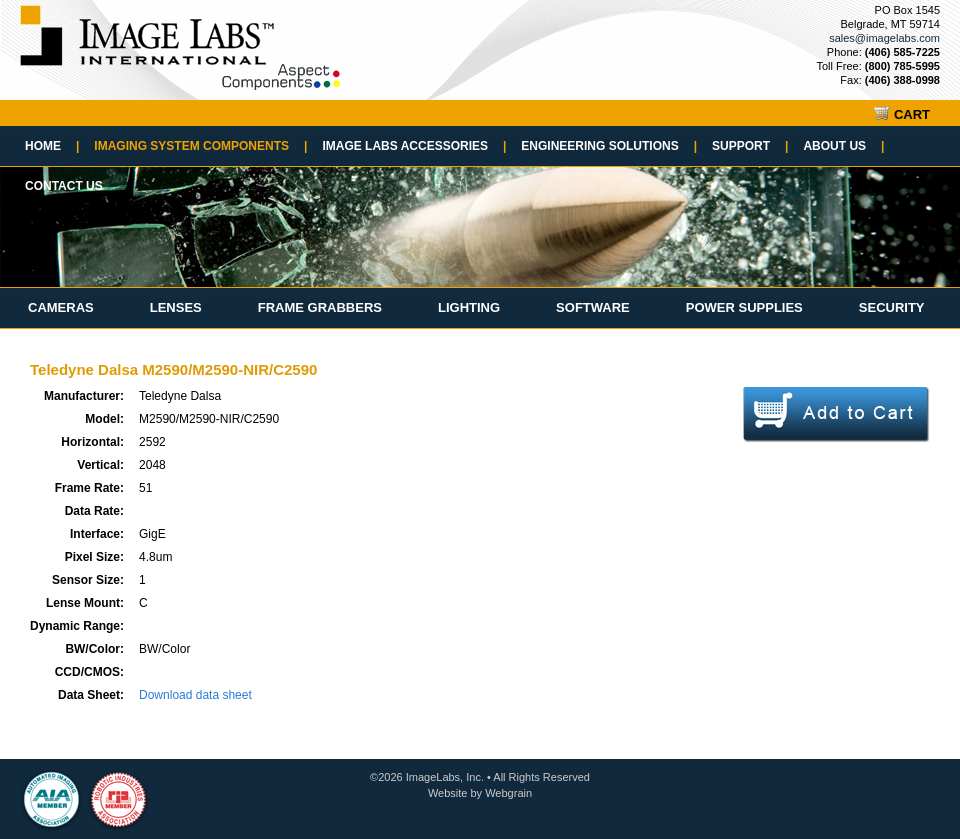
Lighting (469, 307)
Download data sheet (195, 695)
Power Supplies (744, 307)
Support (750, 146)
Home (52, 146)
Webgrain (508, 793)
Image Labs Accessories (414, 146)
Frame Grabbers (320, 307)
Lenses (176, 307)
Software (593, 307)
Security (892, 307)
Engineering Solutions (609, 146)
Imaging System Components (200, 146)
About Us (843, 146)
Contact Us (64, 186)
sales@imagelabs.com (884, 38)
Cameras (61, 307)
